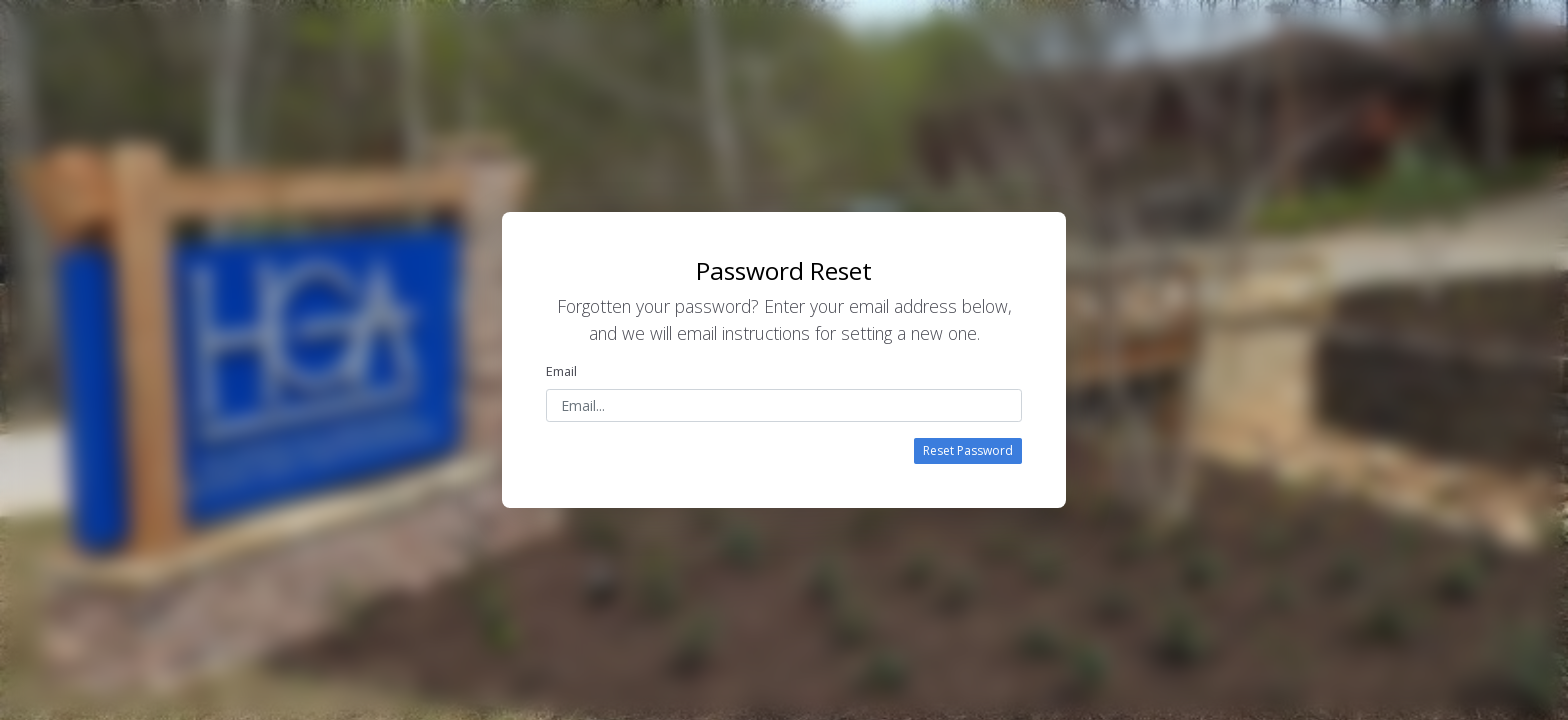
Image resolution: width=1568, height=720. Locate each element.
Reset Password (968, 450)
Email (561, 371)
